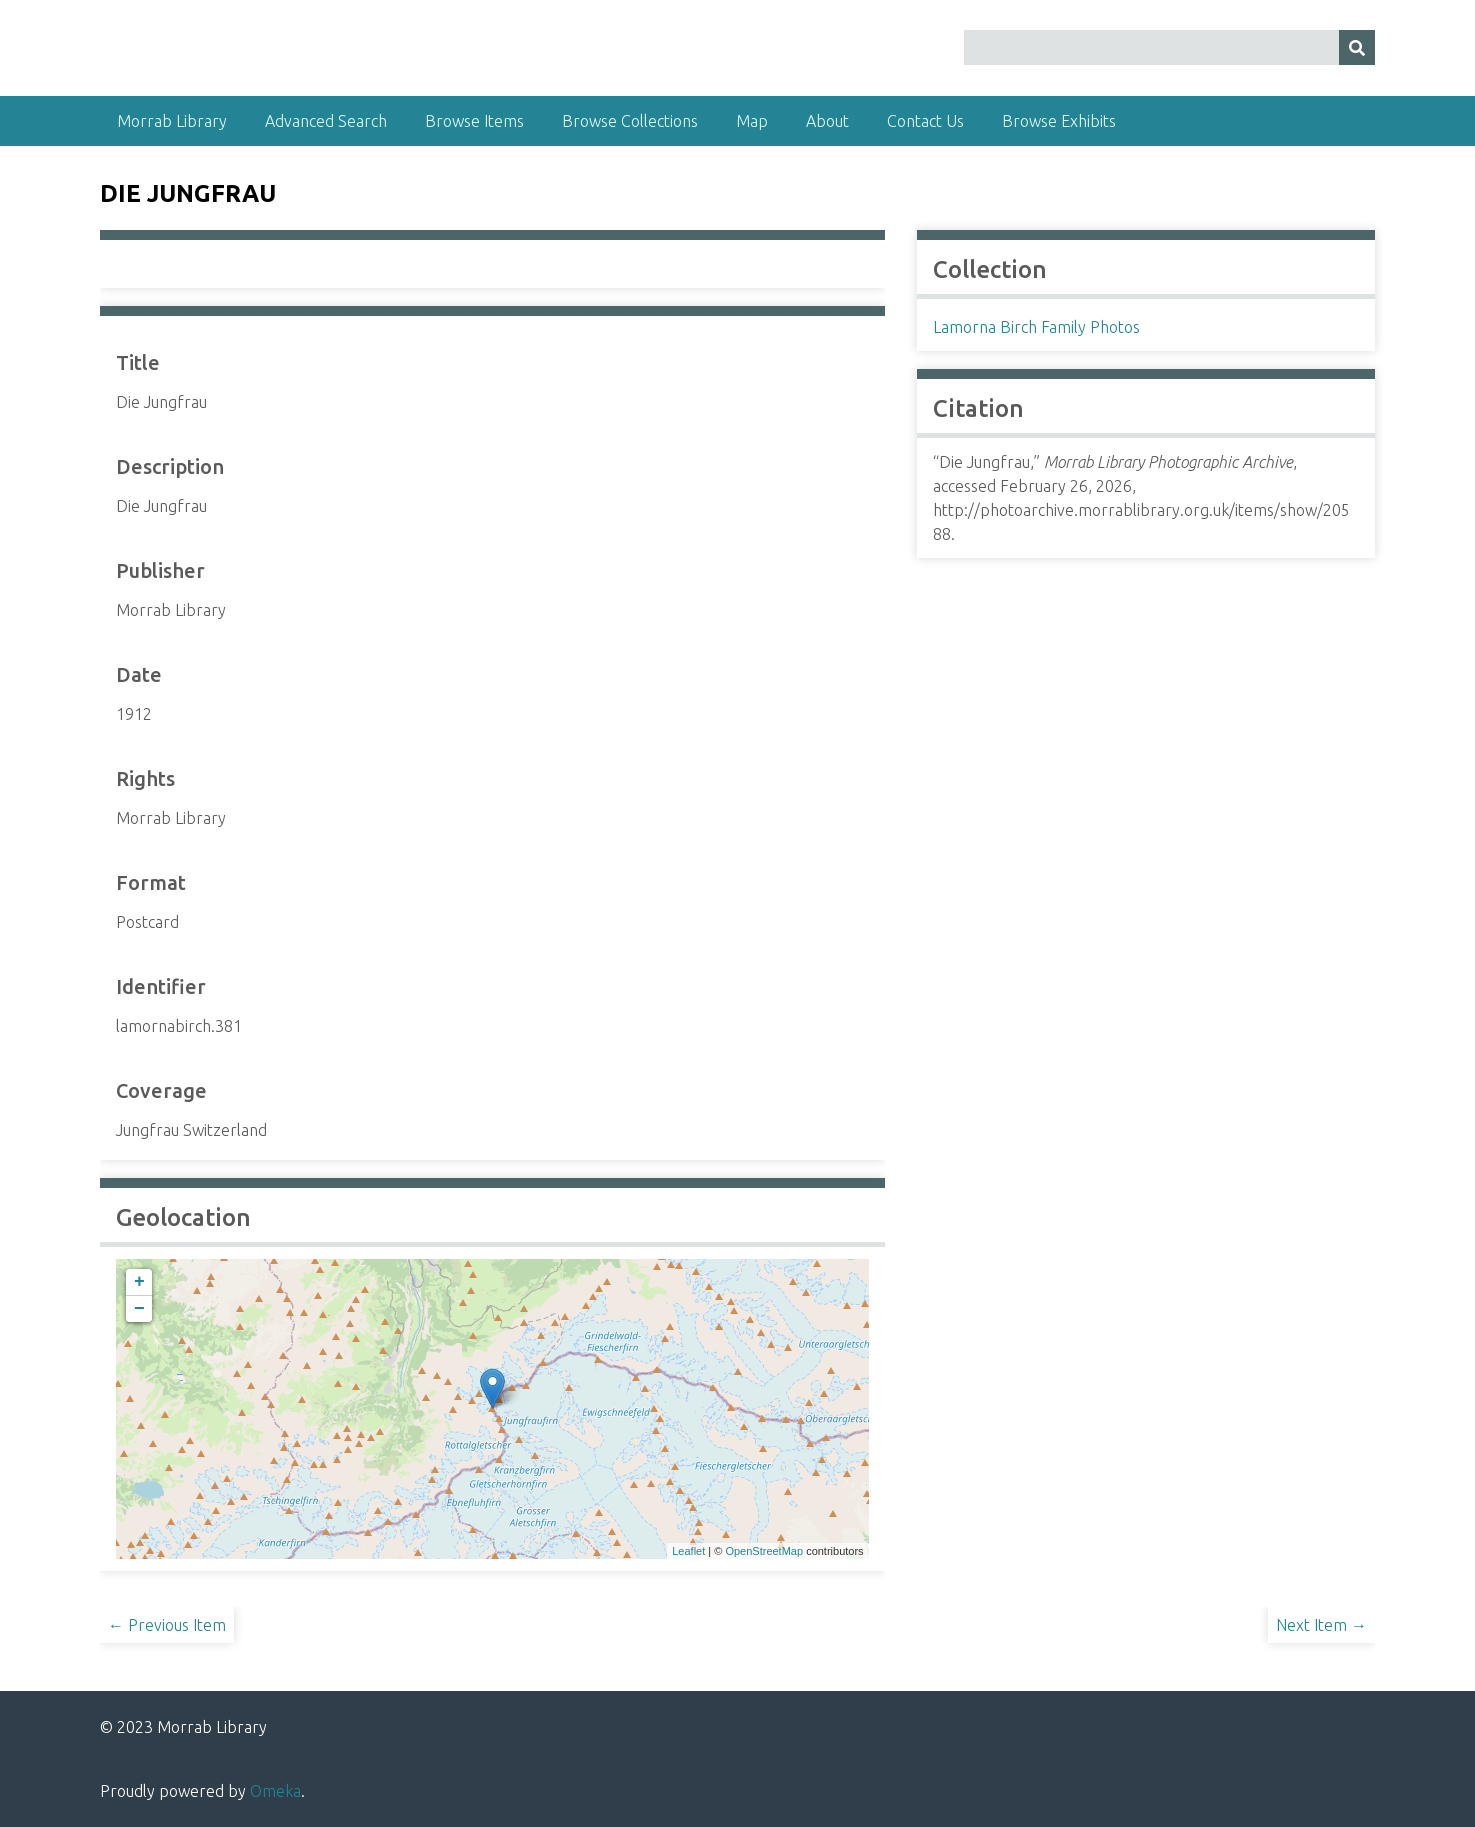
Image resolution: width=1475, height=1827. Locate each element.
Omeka (275, 1791)
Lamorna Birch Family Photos (1036, 327)
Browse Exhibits (1059, 121)
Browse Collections (630, 121)
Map (752, 121)
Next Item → (1321, 1625)
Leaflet (688, 1551)
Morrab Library (172, 121)
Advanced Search (326, 121)
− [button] (139, 1309)
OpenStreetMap (764, 1551)
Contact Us (925, 121)
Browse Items (474, 121)
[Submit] (1357, 47)
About (827, 121)
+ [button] (139, 1282)
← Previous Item (167, 1625)
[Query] (1169, 47)
